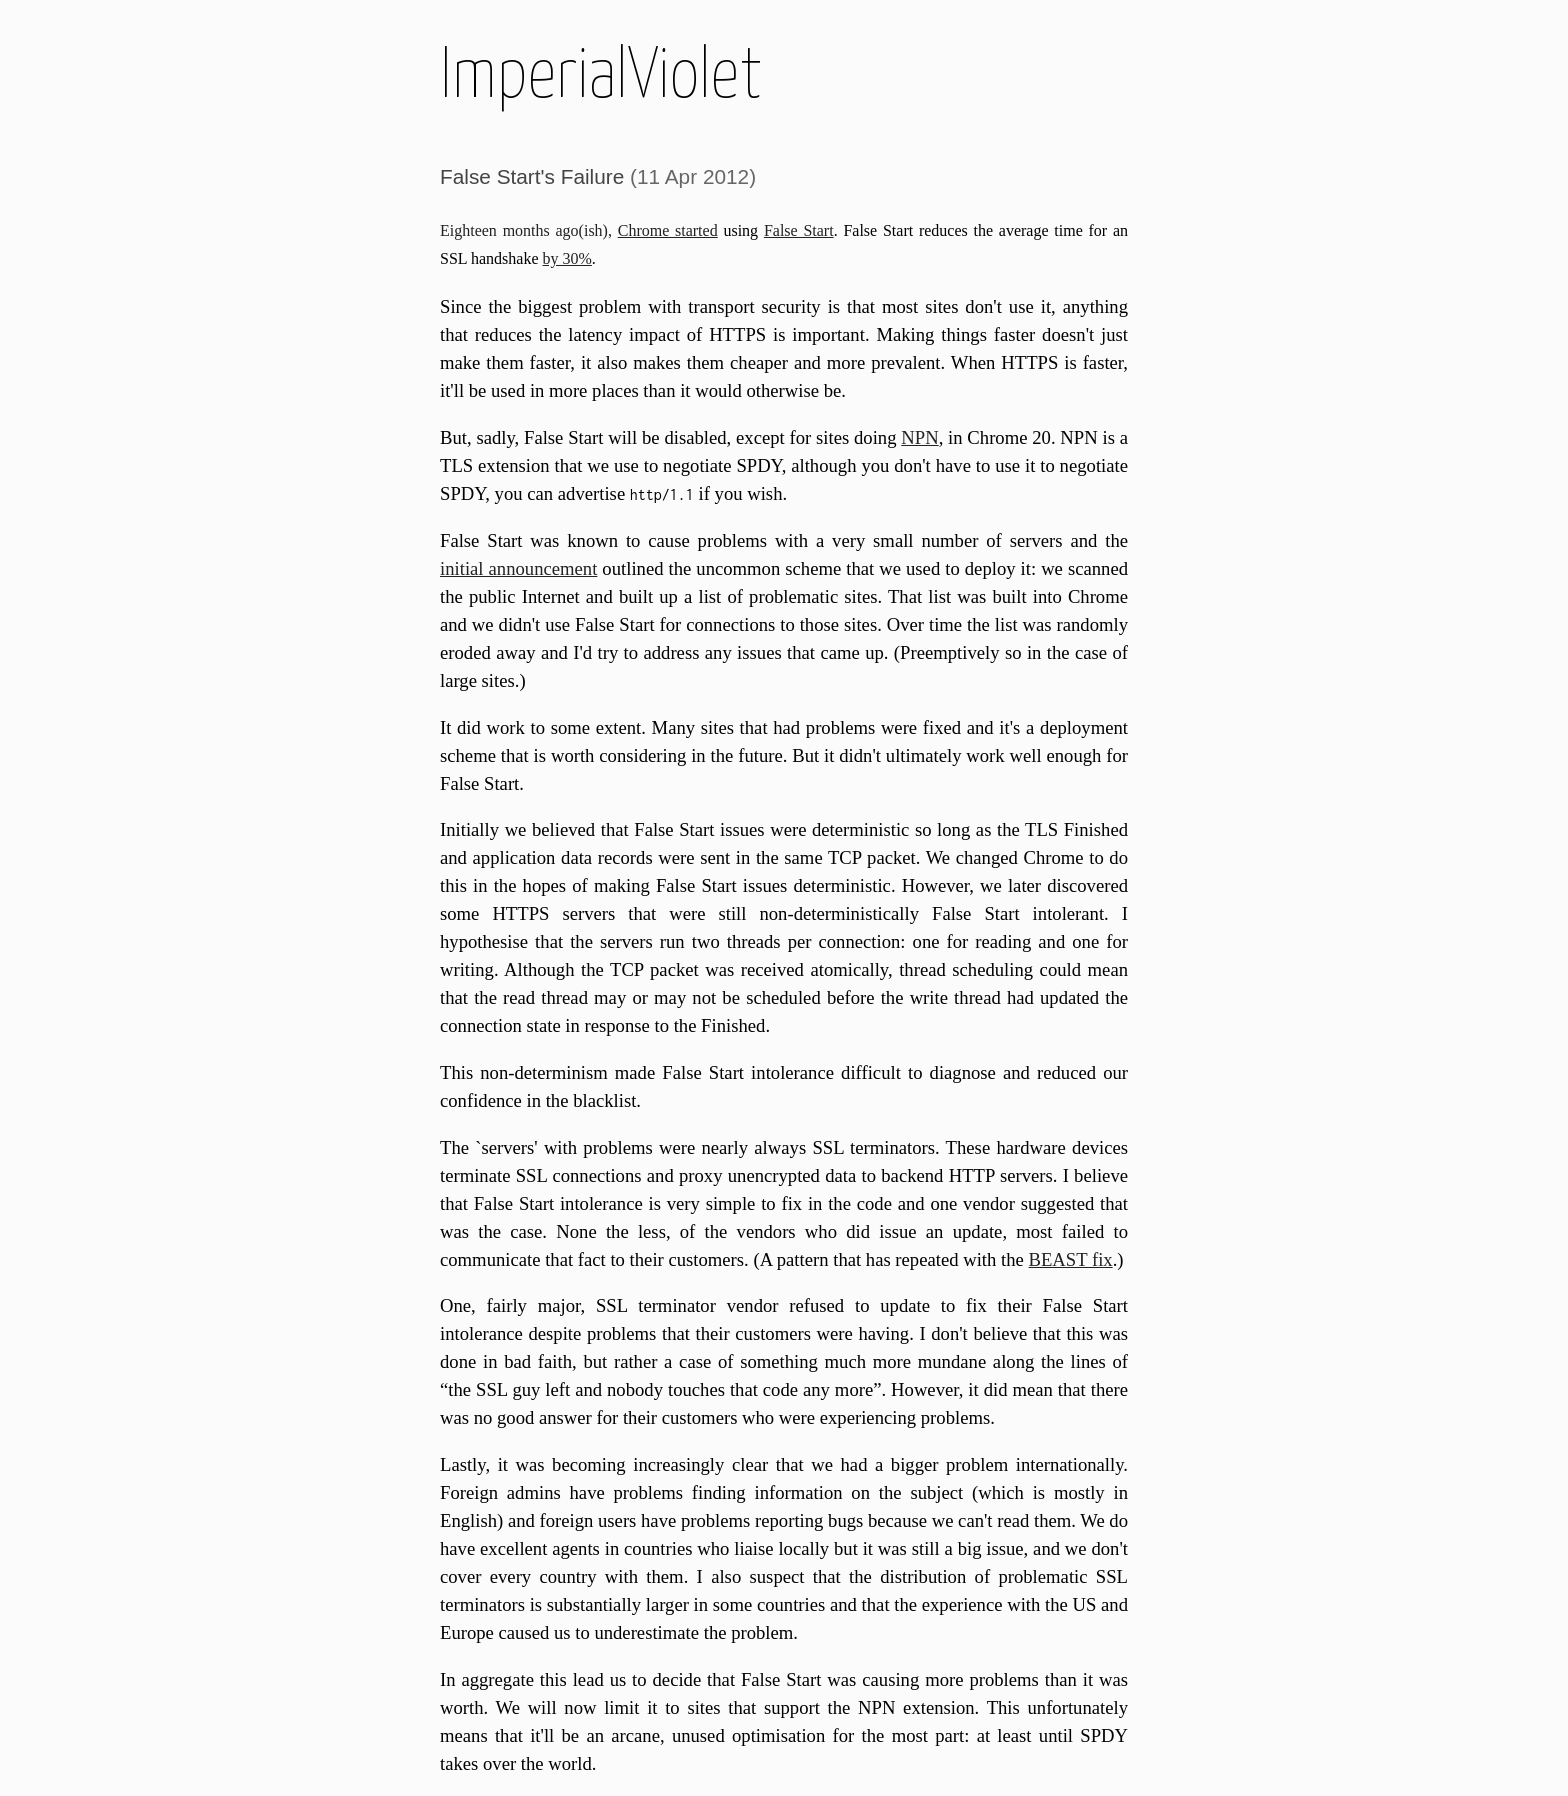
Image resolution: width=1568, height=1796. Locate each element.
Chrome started (668, 230)
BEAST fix (1071, 1259)
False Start (799, 230)
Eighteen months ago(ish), (529, 230)
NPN (919, 437)
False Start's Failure (532, 176)
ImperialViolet (601, 72)
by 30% (567, 258)
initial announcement (518, 568)
